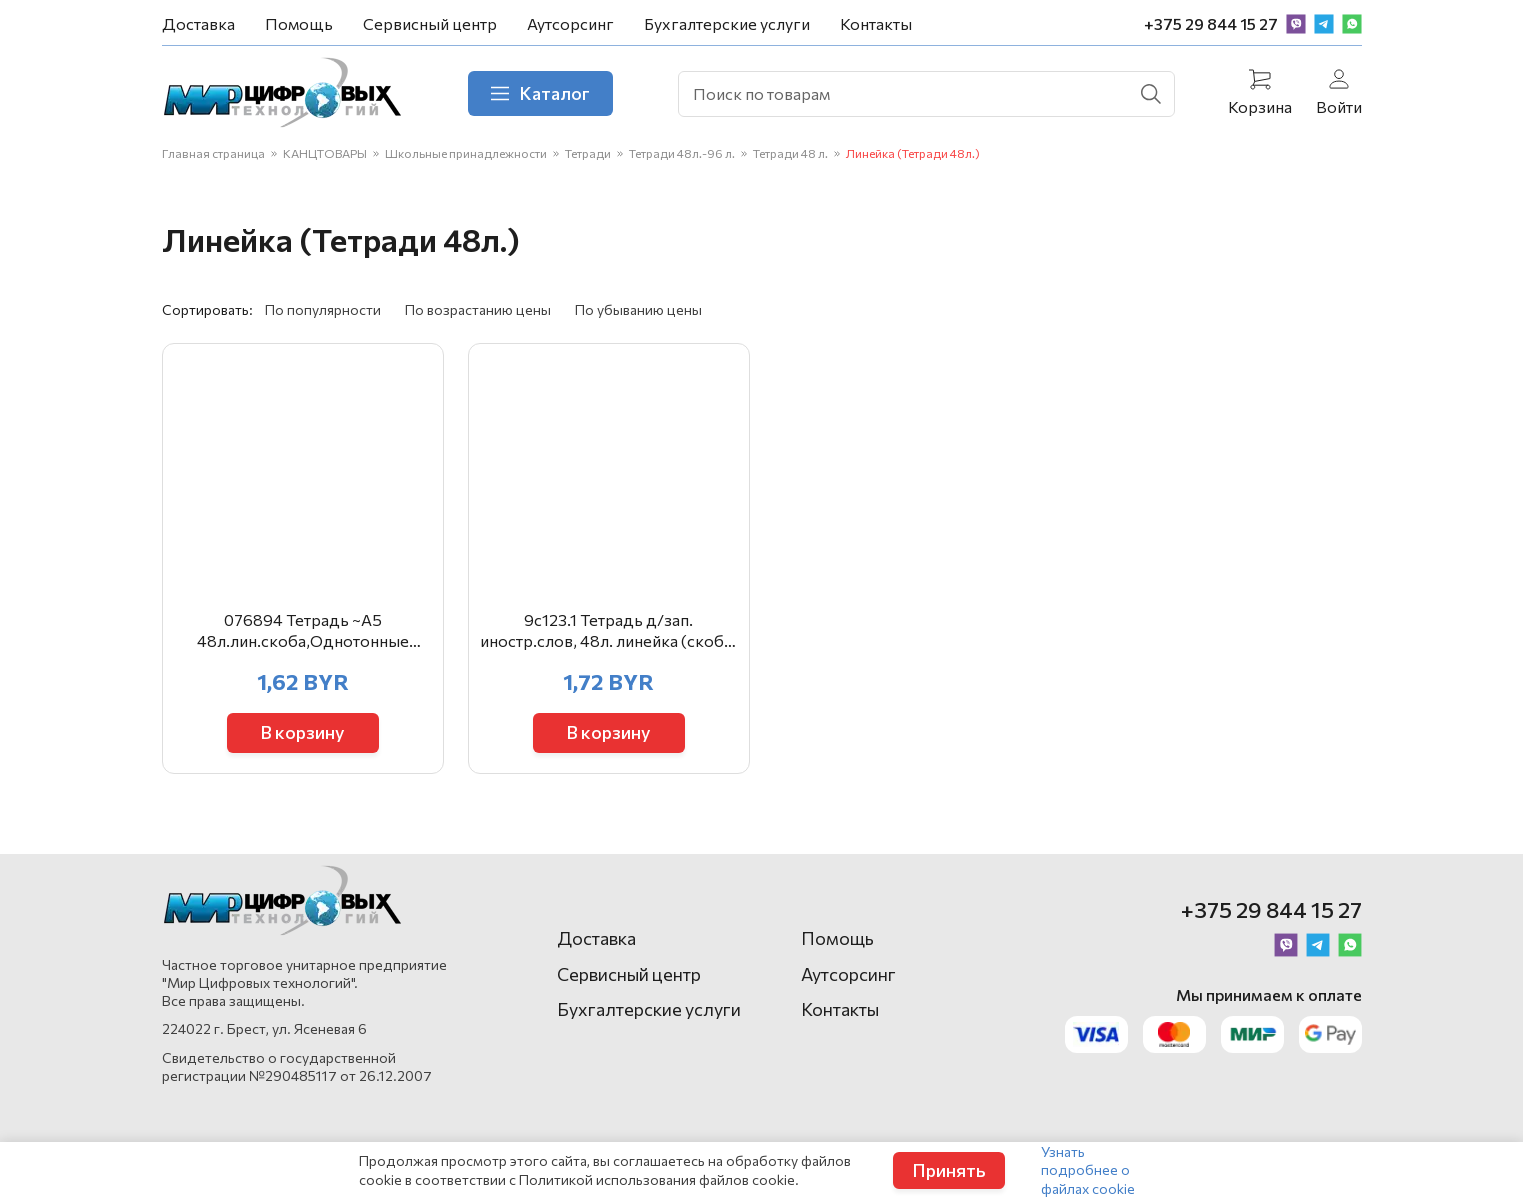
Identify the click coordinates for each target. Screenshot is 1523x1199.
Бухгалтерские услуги (727, 23)
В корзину (302, 732)
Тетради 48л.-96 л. (682, 153)
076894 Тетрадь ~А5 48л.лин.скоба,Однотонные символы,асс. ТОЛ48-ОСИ (303, 631)
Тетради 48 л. (790, 153)
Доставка (198, 23)
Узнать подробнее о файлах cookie (1088, 1169)
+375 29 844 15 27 (1211, 23)
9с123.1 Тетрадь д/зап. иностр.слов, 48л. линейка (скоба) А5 (609, 631)
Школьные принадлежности (466, 153)
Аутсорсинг (570, 23)
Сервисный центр (430, 23)
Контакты (876, 23)
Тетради (588, 153)
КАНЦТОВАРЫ (325, 153)
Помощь (299, 23)
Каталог (540, 93)
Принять (949, 1170)
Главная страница (213, 153)
